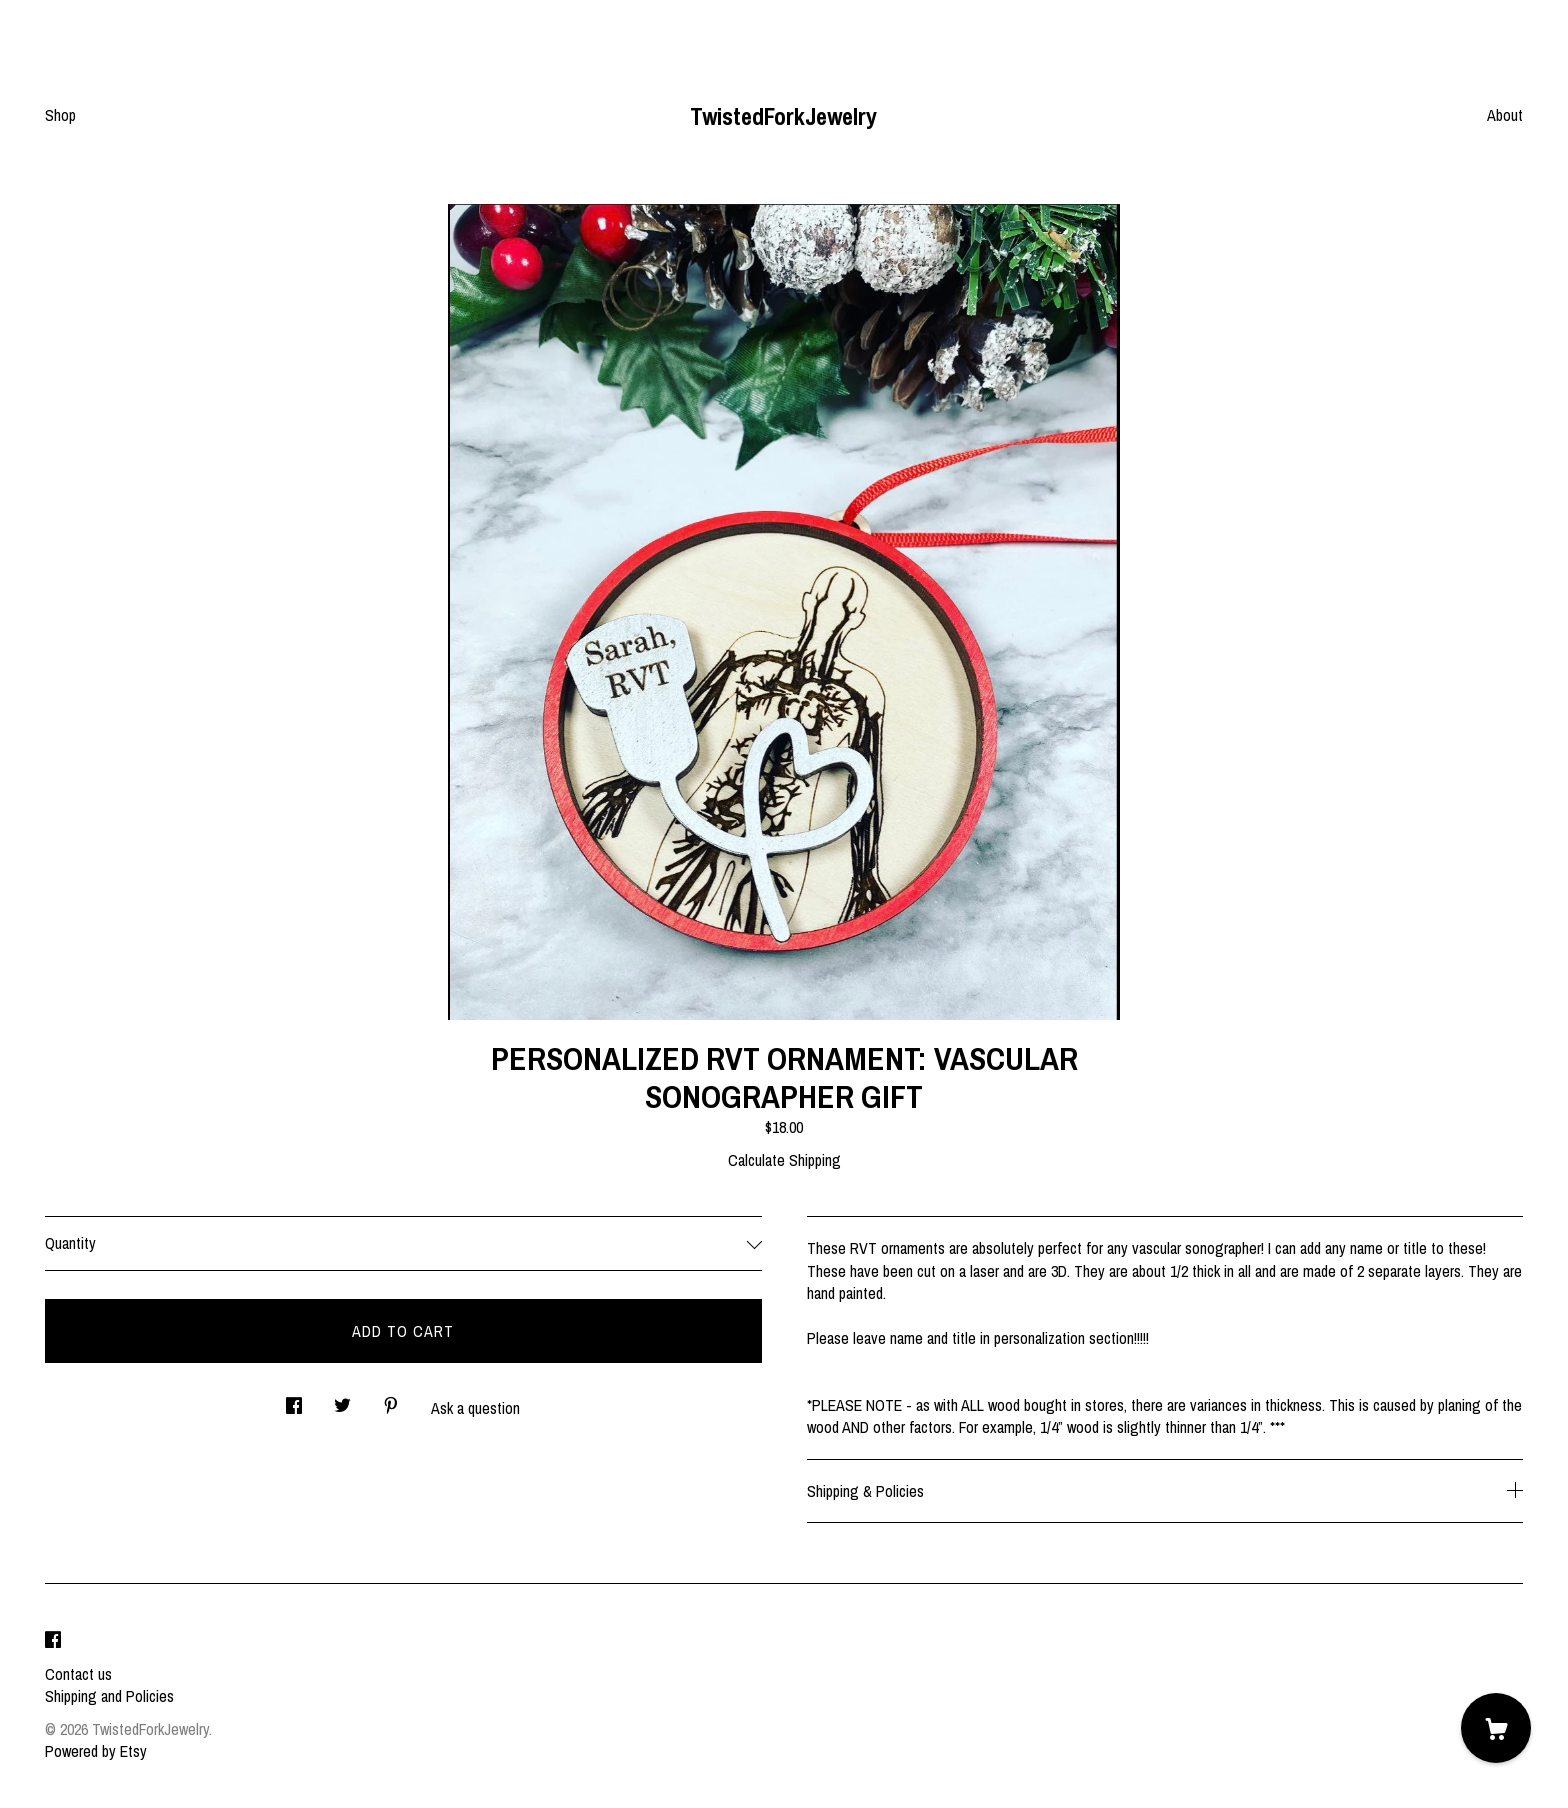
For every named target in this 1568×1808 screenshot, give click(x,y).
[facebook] (53, 1640)
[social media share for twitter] (342, 1399)
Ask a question (475, 1408)
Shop (60, 115)
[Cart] (1496, 1728)
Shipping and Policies (109, 1696)
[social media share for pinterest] (391, 1399)
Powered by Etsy (96, 1751)
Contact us (78, 1674)
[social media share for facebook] (294, 1399)
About (1505, 115)
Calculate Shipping (784, 1160)
